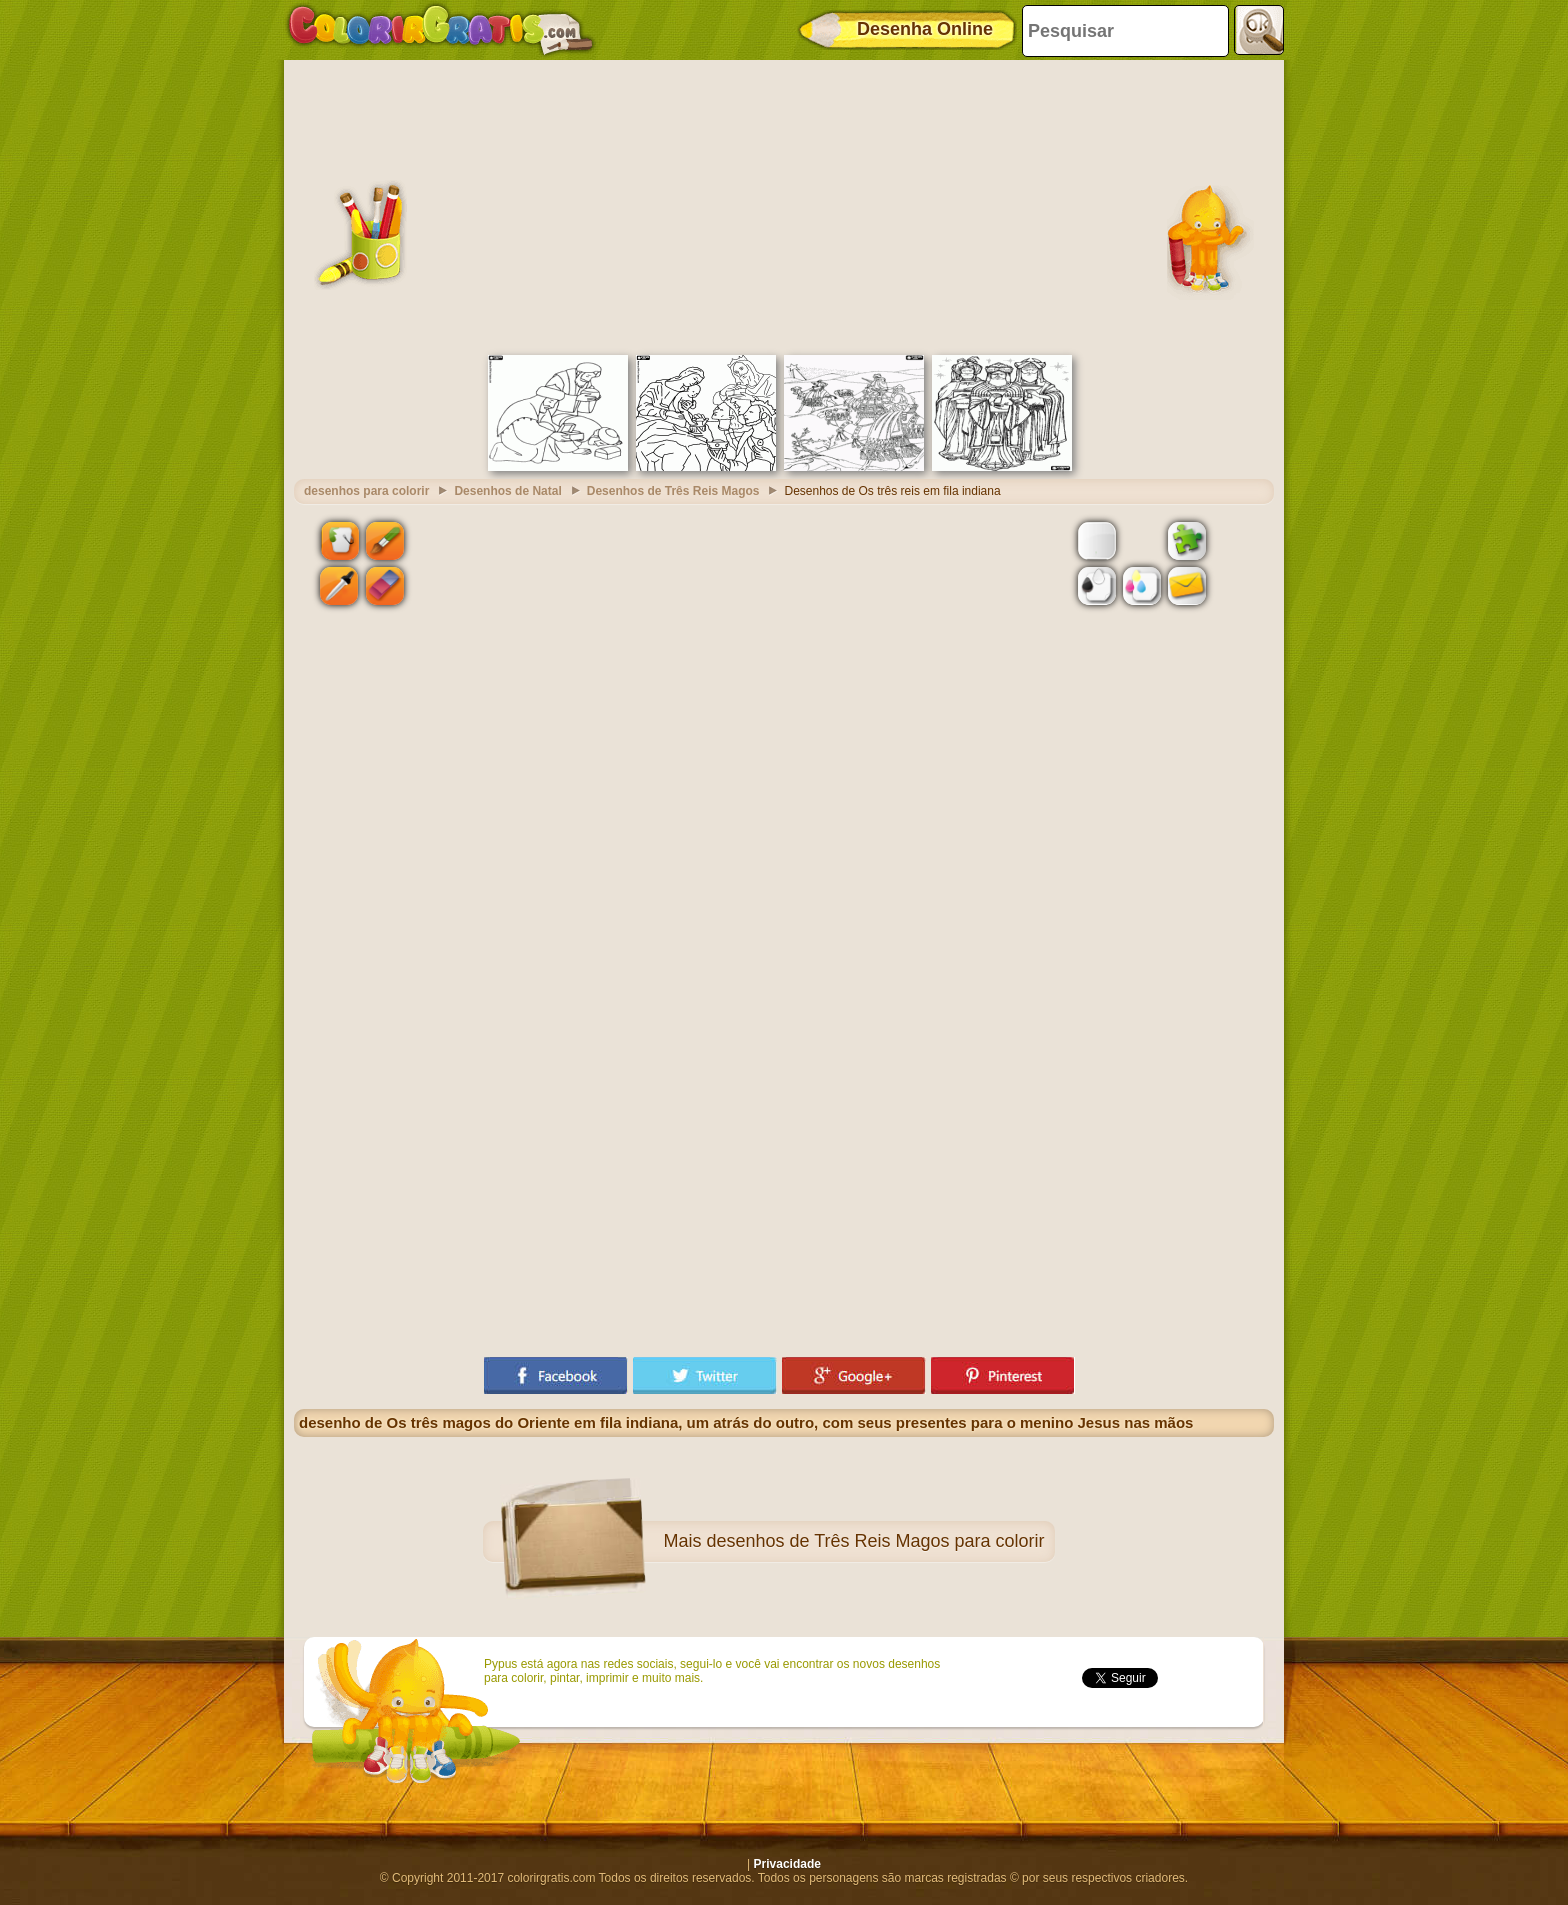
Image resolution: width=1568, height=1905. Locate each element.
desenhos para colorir (366, 491)
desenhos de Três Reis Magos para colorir (875, 1541)
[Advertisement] (784, 205)
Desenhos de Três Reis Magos (673, 491)
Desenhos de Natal (507, 491)
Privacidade (787, 1864)
